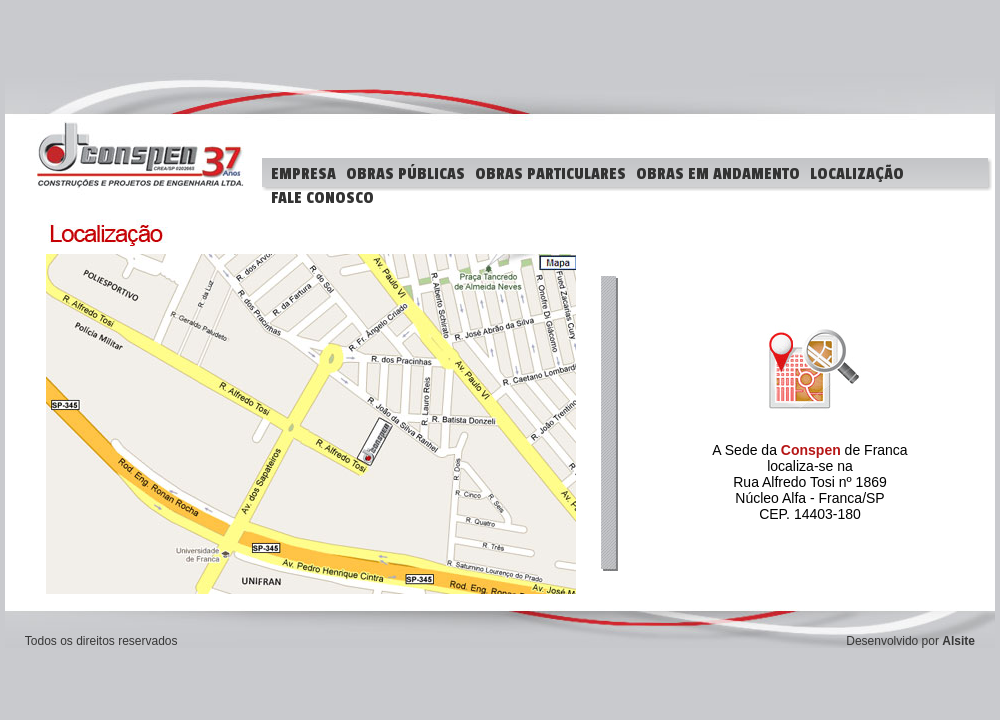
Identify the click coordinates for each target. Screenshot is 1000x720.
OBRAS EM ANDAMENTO (718, 174)
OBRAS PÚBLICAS (405, 174)
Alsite (958, 641)
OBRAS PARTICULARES (550, 174)
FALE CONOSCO (322, 198)
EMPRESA (303, 174)
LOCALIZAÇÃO (857, 174)
